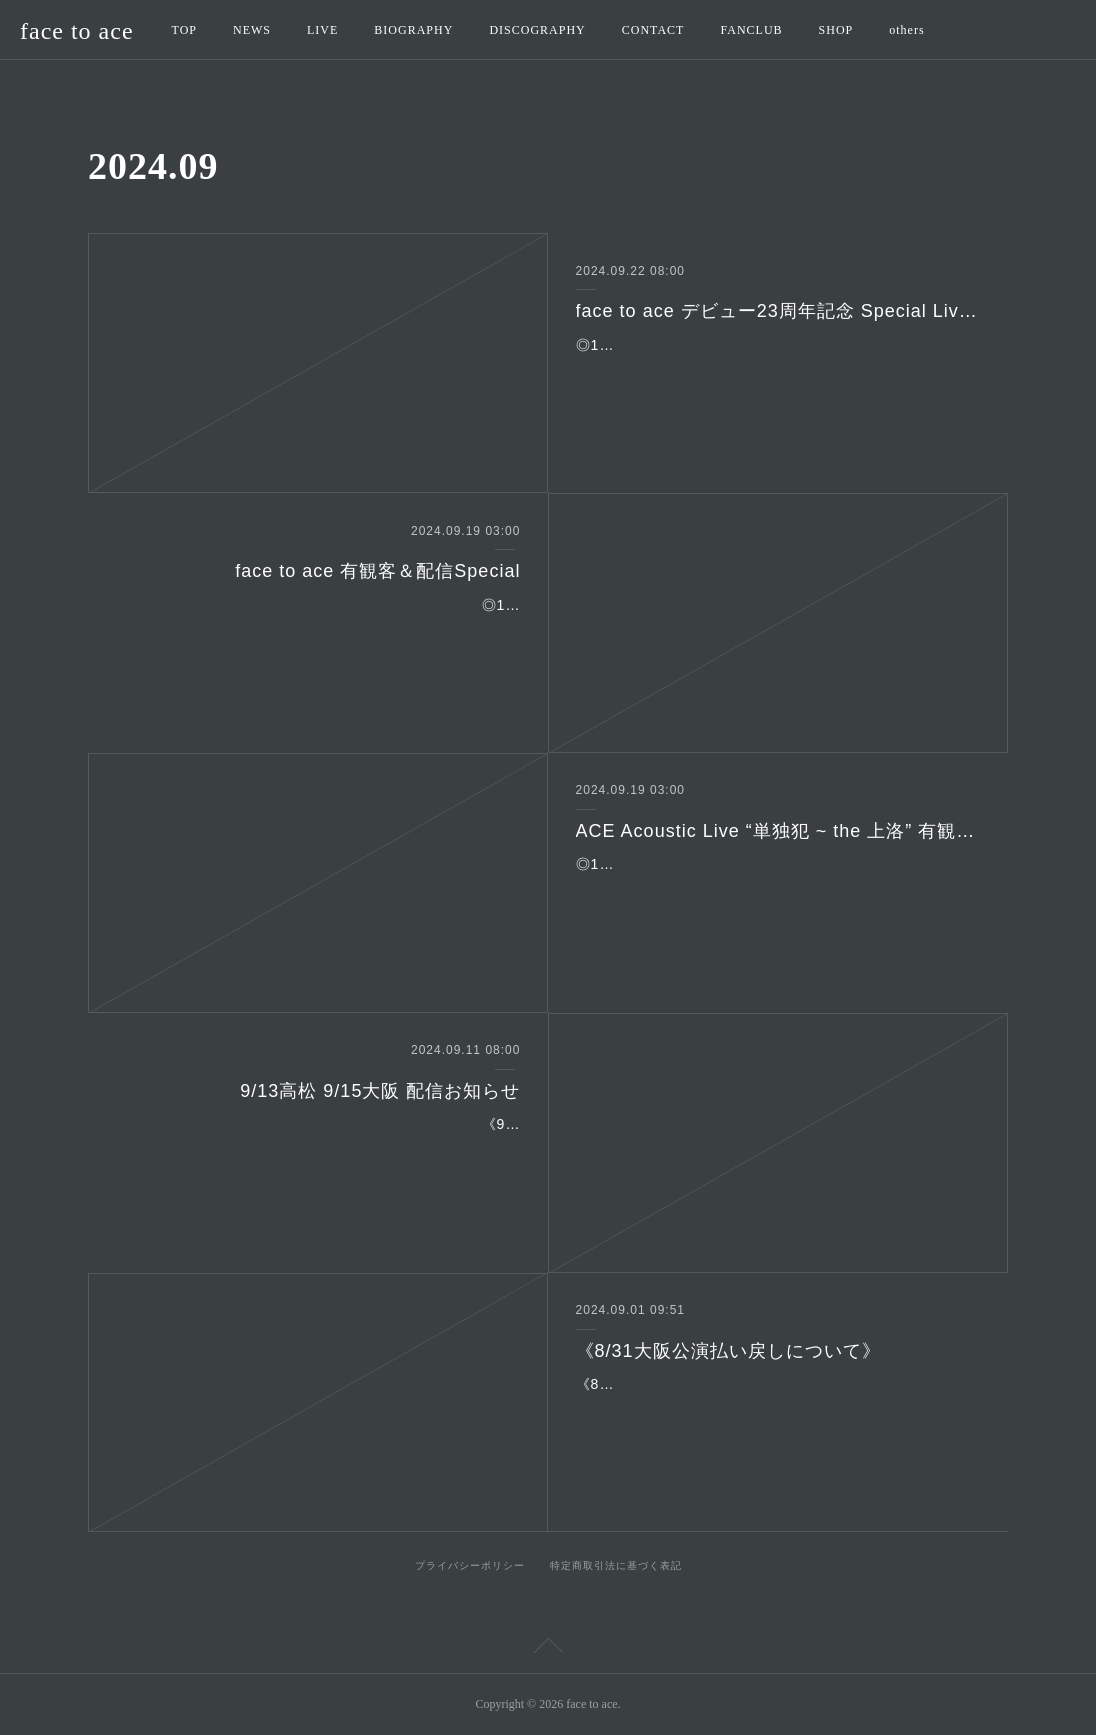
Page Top (548, 1649)
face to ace (77, 31)
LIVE (322, 30)
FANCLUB (751, 30)
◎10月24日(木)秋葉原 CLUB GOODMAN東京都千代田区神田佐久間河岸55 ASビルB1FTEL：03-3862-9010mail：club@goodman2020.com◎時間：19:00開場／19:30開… (777, 370)
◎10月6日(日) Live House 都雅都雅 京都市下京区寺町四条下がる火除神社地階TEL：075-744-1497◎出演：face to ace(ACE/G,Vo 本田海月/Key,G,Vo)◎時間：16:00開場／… (318, 630)
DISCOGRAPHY (537, 30)
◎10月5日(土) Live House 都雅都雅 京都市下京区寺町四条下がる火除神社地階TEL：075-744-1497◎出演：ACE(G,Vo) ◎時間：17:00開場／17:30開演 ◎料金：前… (777, 889)
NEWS (252, 30)
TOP (184, 30)
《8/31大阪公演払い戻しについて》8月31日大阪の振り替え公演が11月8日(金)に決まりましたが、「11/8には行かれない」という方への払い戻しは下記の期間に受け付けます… (777, 1409)
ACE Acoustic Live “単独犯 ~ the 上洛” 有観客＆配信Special (778, 831)
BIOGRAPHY (413, 30)
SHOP (836, 30)
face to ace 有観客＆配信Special (377, 571)
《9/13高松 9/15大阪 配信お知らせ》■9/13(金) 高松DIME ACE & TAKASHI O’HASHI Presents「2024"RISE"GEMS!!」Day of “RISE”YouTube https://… (320, 1149)
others (906, 30)
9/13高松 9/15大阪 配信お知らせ (380, 1091)
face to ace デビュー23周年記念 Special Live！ (778, 311)
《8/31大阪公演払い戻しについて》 (728, 1351)
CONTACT (653, 30)
